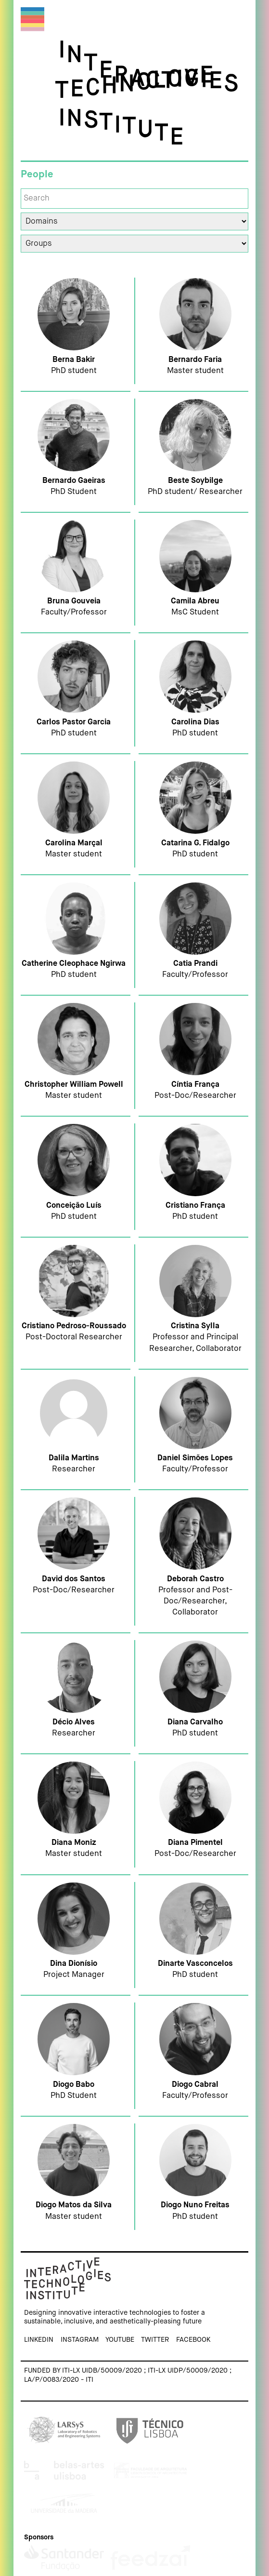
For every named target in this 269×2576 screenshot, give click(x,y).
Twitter (155, 2336)
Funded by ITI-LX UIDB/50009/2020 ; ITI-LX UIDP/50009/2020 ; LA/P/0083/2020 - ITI (127, 2372)
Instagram (80, 2336)
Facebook (193, 2336)
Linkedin (38, 2336)
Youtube (119, 2336)
